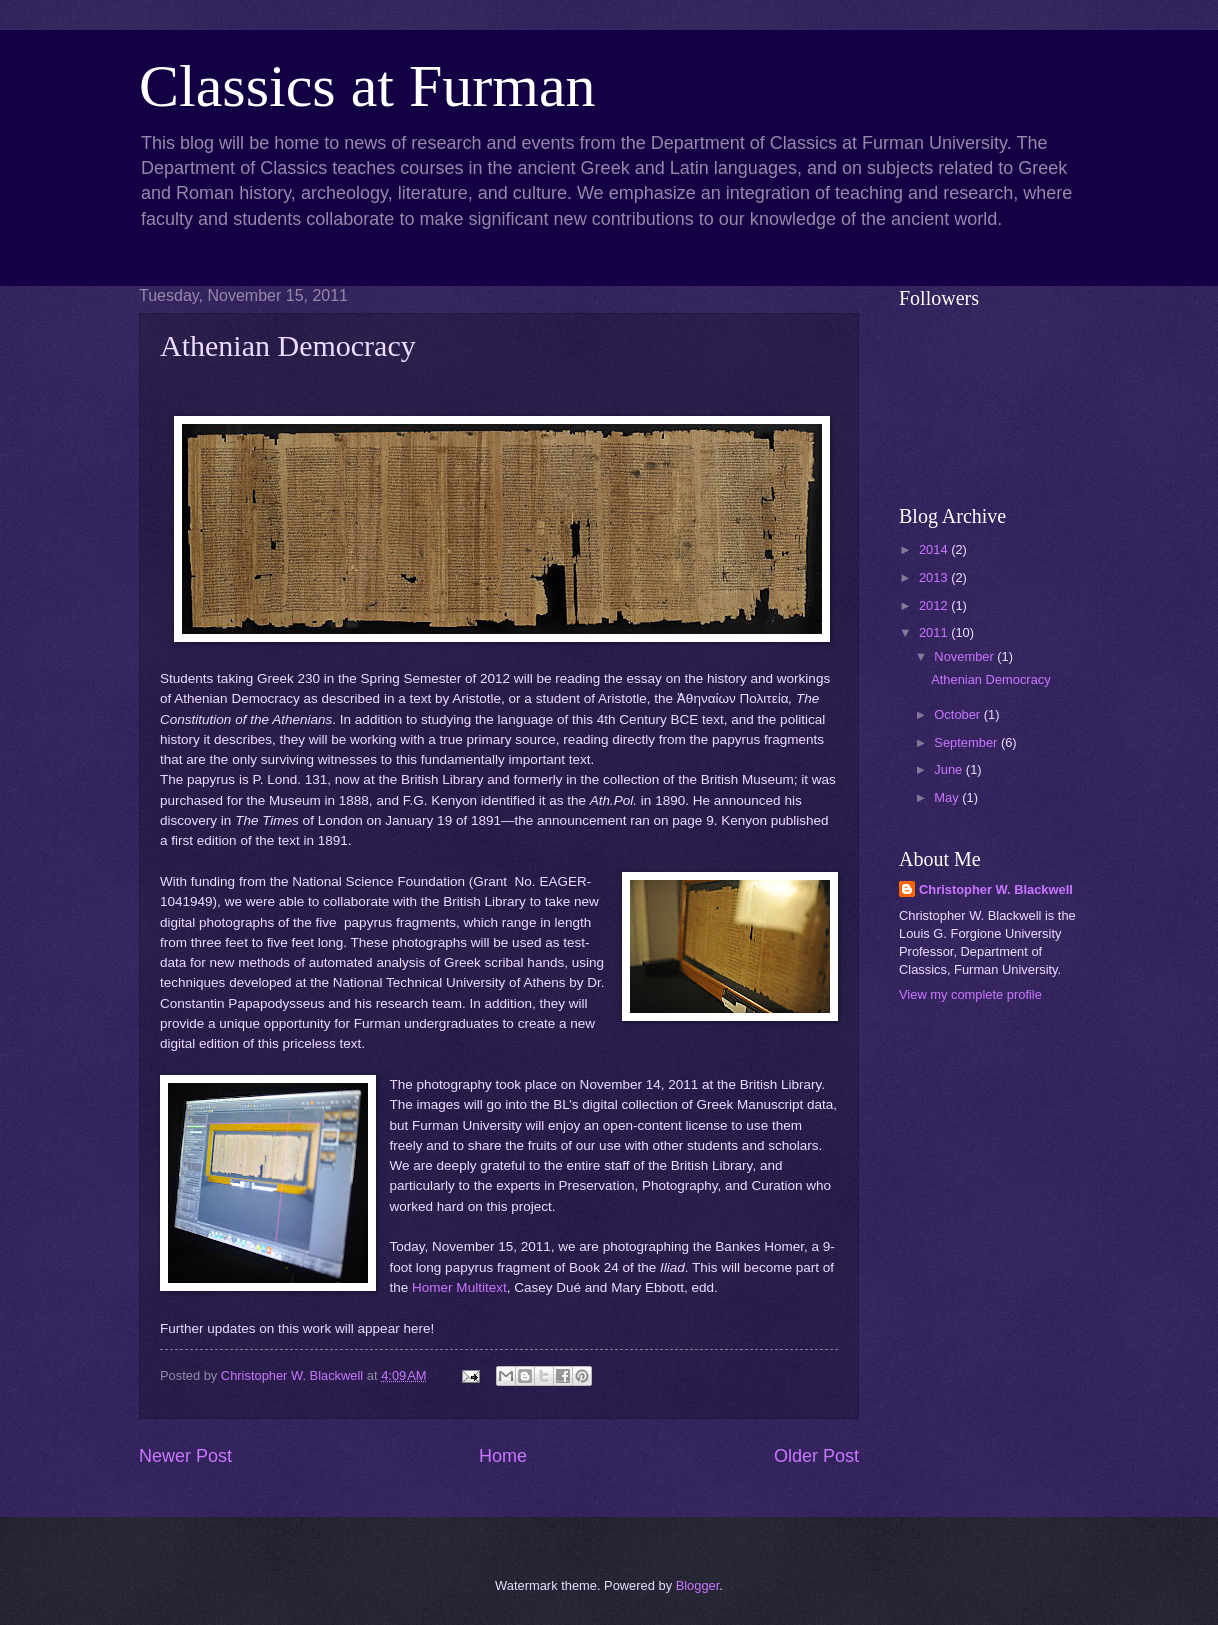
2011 (935, 632)
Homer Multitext (459, 1287)
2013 (935, 577)
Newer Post (185, 1456)
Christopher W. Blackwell (996, 889)
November (965, 656)
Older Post (816, 1456)
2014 (935, 549)
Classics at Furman (367, 86)
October (958, 714)
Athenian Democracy (991, 679)
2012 (935, 605)
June (950, 769)
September (967, 742)
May (948, 797)
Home (503, 1456)
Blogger (698, 1585)
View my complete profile (970, 994)
